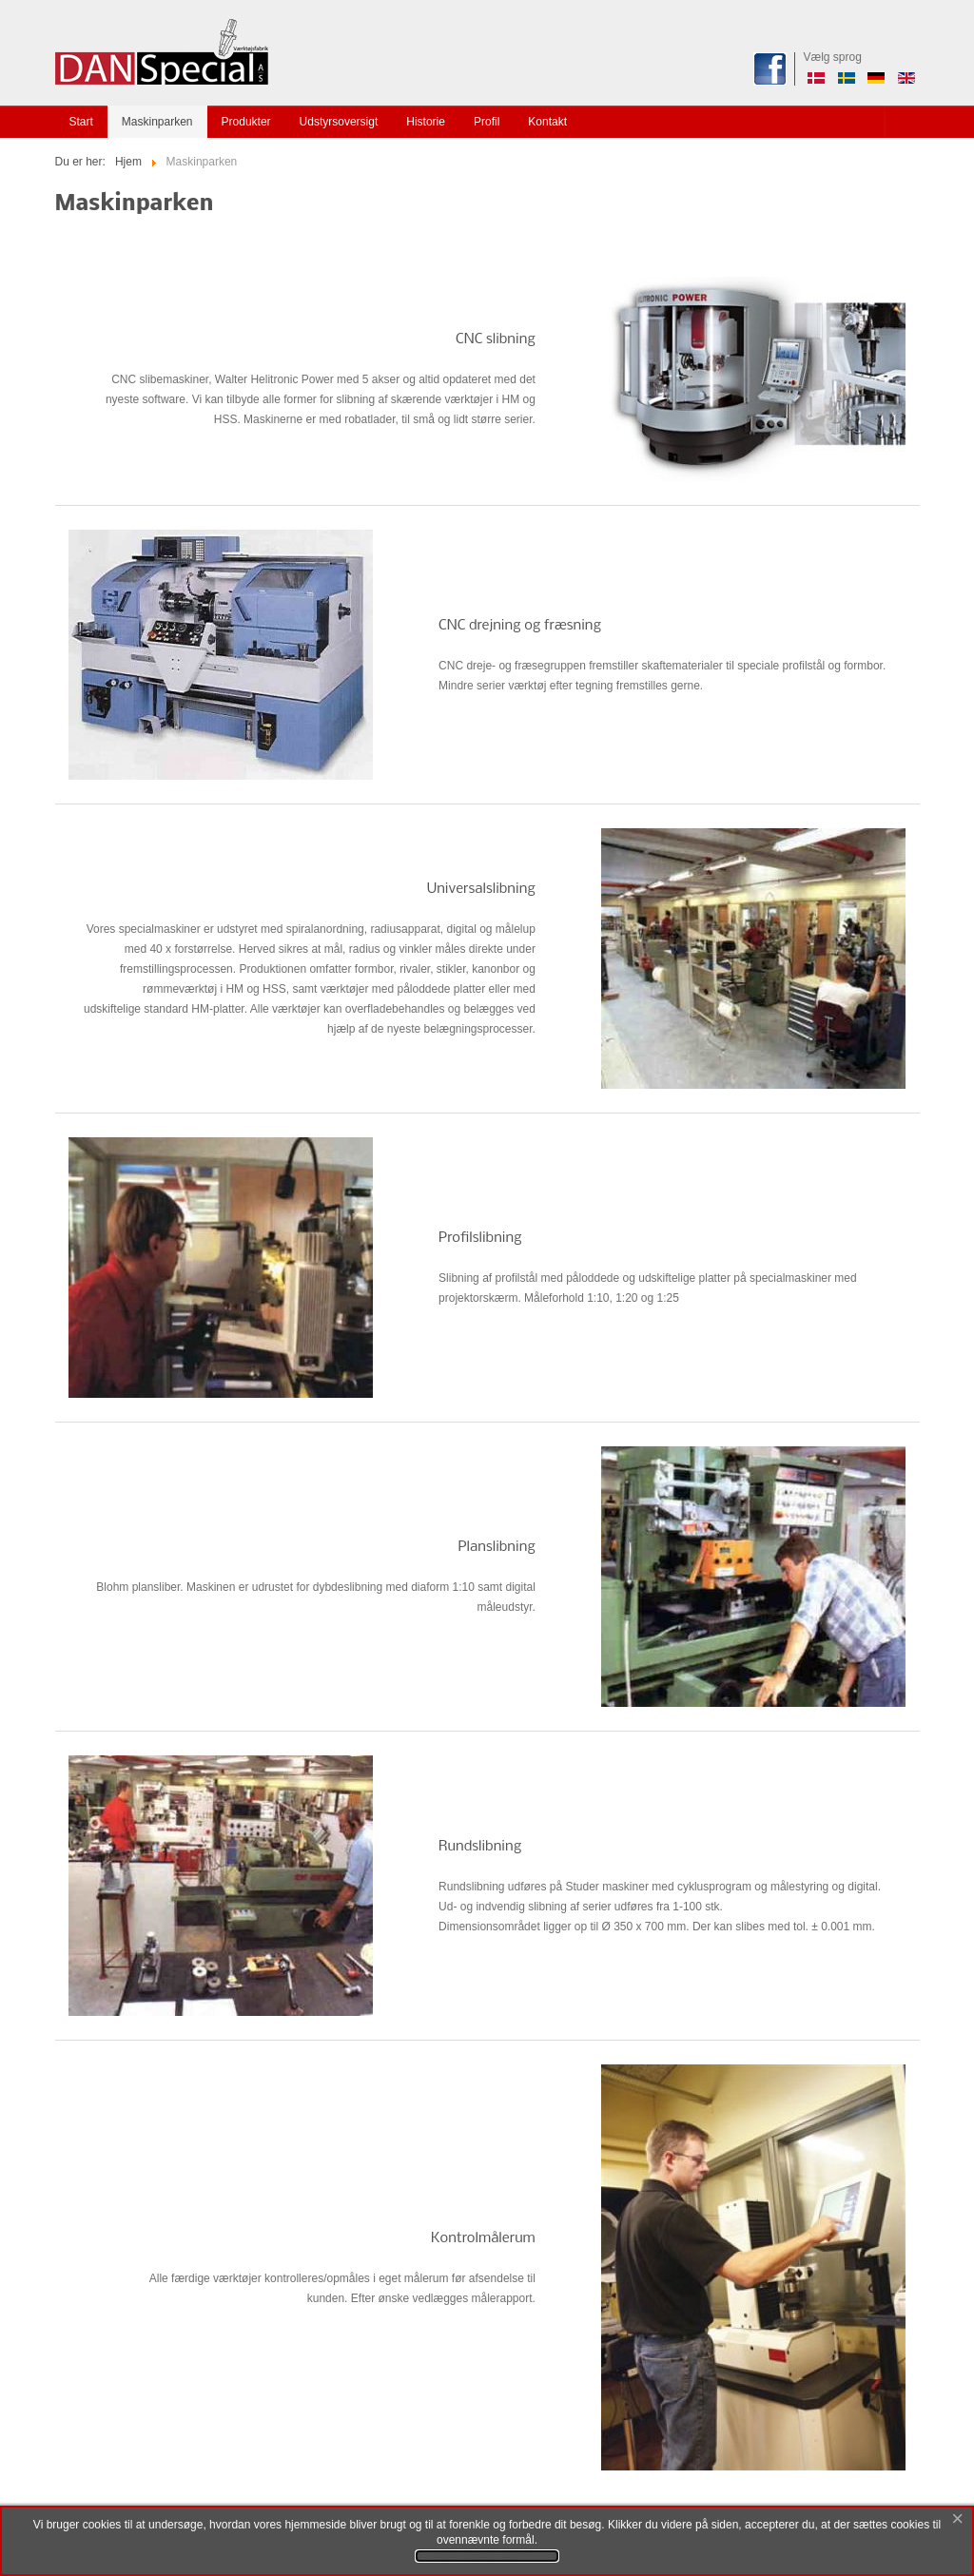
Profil (486, 121)
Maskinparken (157, 121)
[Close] (958, 2520)
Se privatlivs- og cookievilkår (486, 2556)
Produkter (246, 121)
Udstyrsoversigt (339, 121)
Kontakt (547, 121)
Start (81, 121)
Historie (425, 121)
